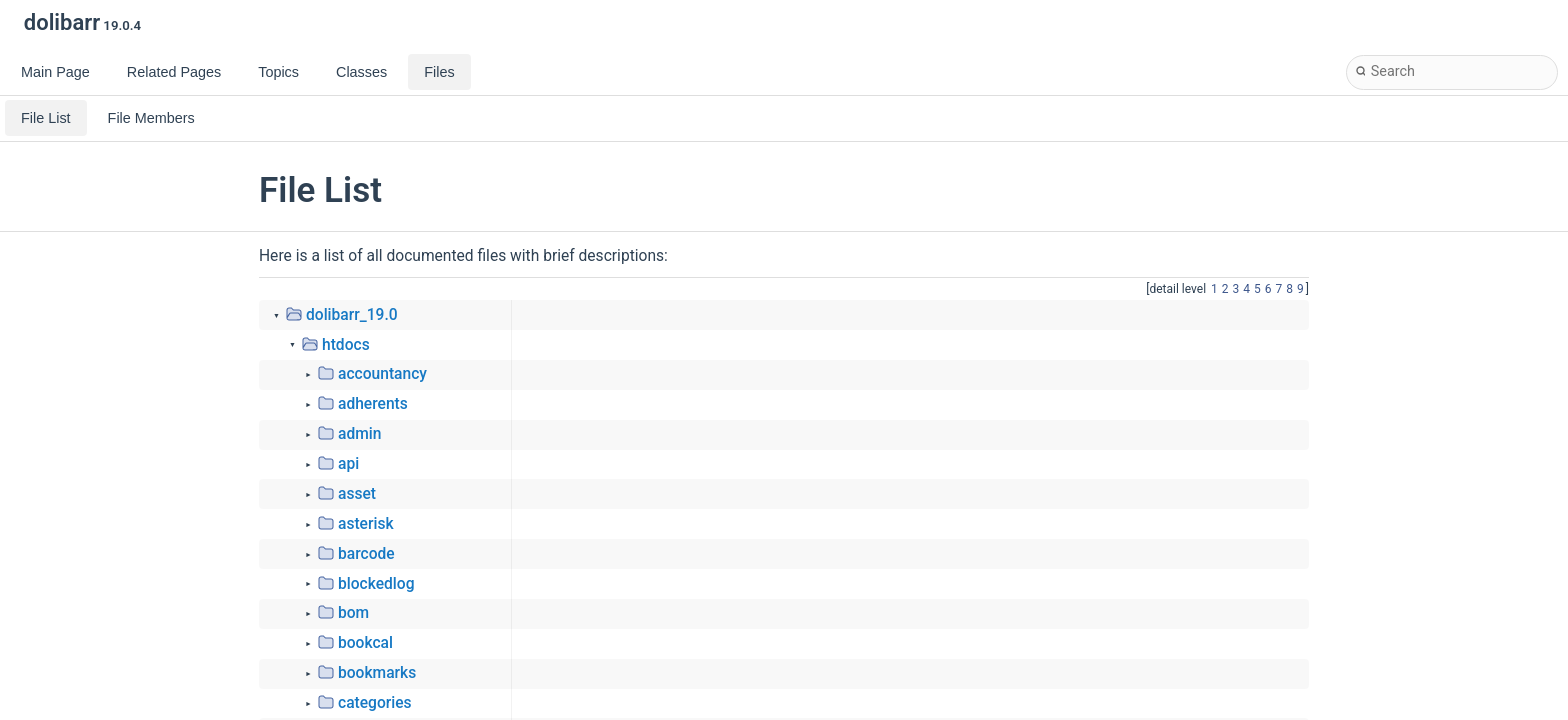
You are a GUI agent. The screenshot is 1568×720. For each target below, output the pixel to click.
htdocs (346, 345)
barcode (366, 554)
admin (359, 434)
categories (375, 703)
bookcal (365, 643)
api (348, 464)
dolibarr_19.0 (352, 315)
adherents (373, 404)
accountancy (382, 374)
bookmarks (377, 673)
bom (353, 613)
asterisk (366, 524)
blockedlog (376, 584)
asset (357, 494)
